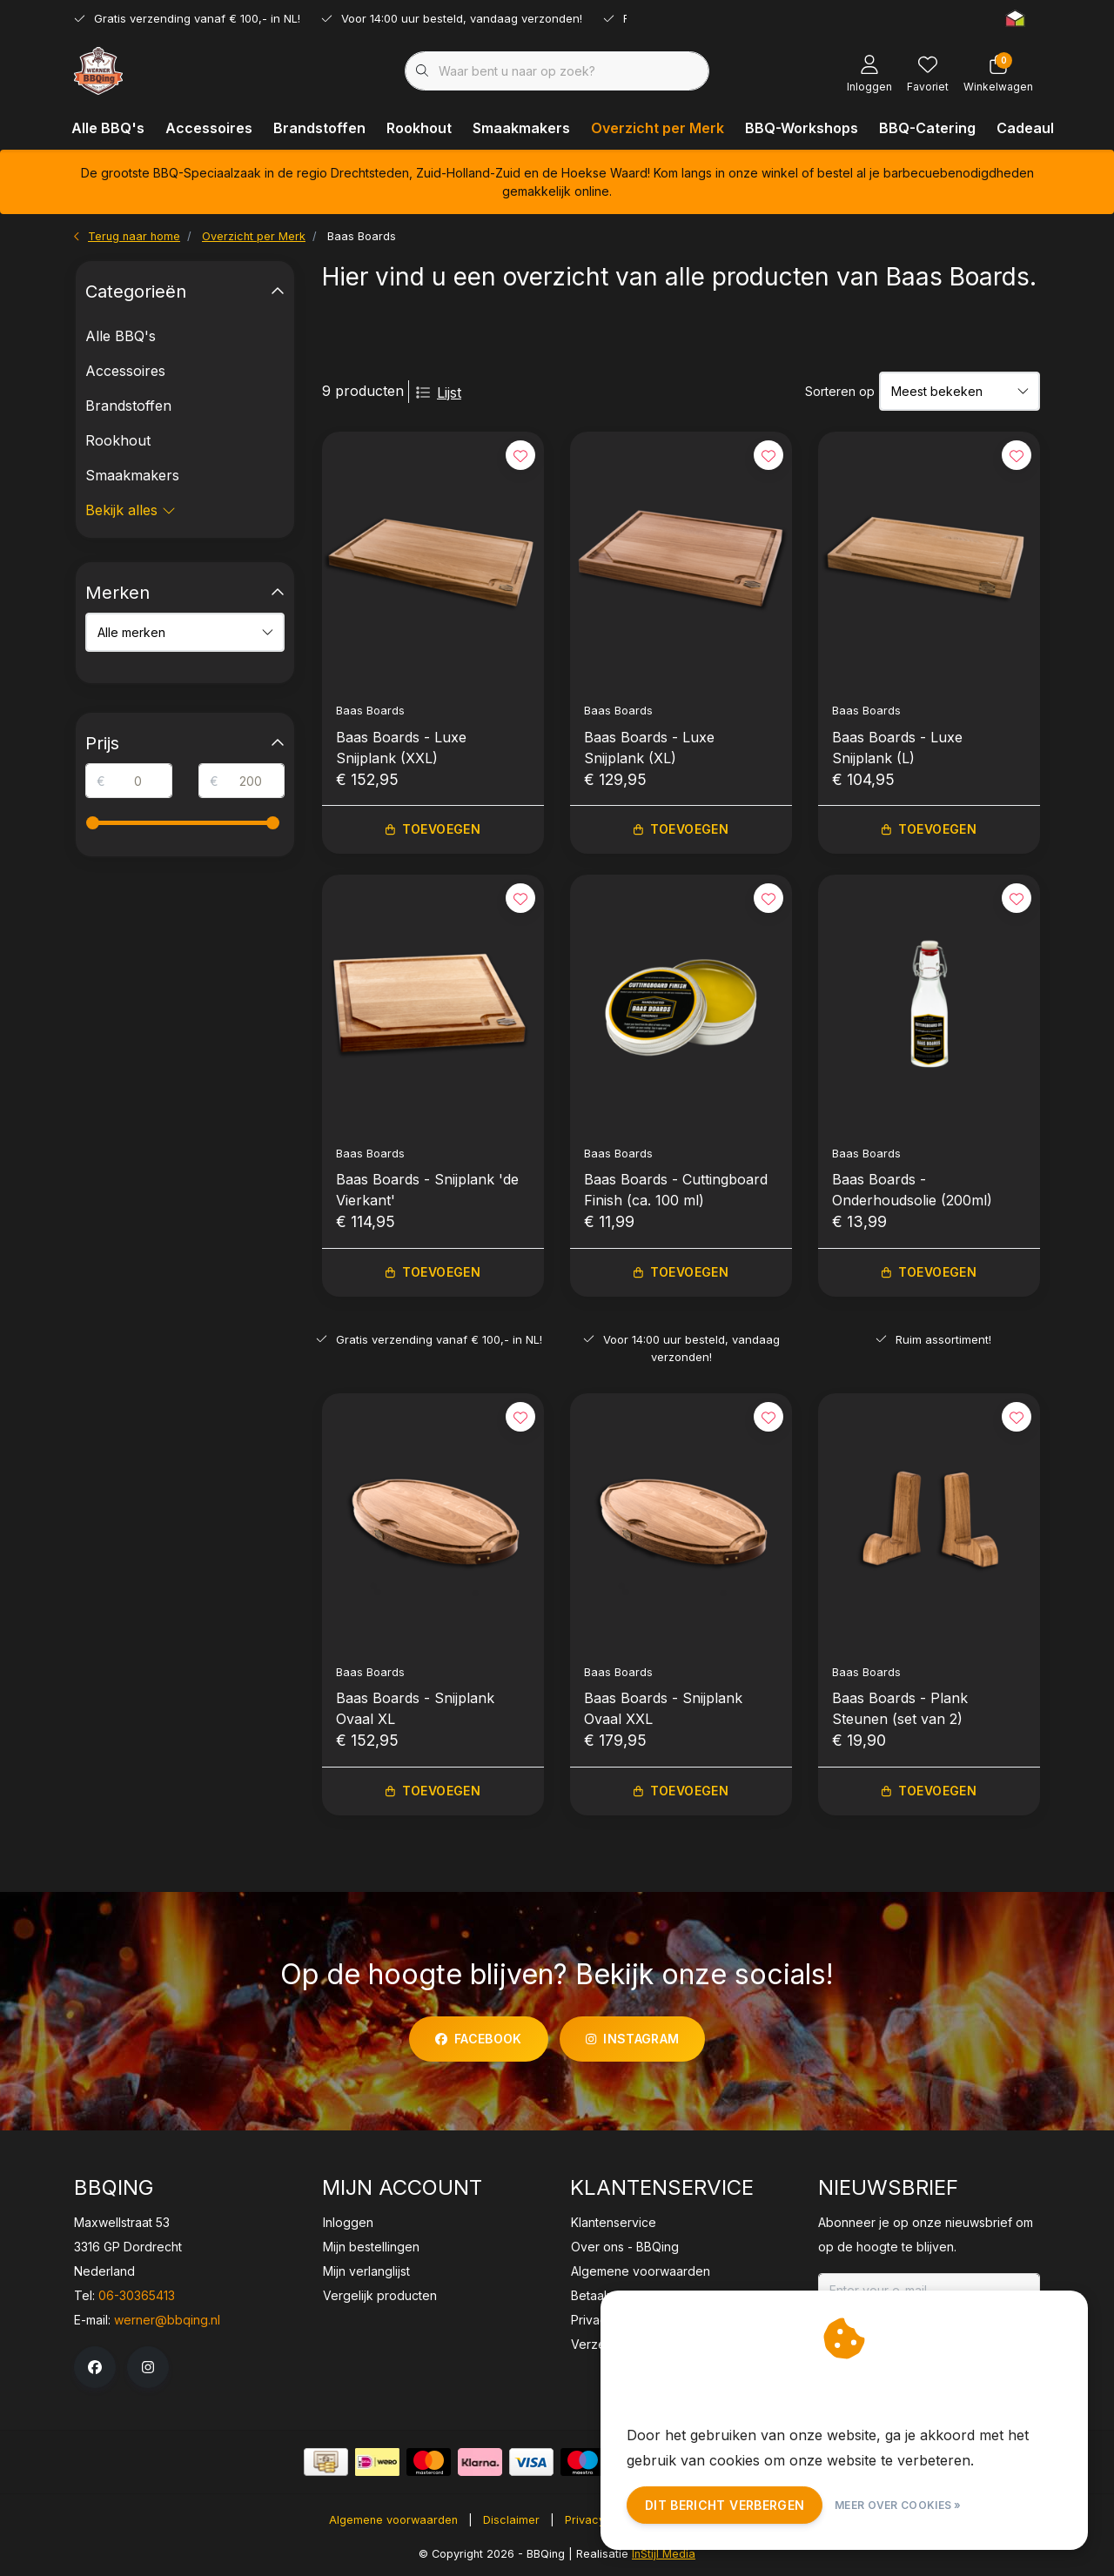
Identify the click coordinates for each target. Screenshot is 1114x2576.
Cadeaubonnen (1050, 128)
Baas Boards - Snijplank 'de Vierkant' (427, 1190)
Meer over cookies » (898, 2505)
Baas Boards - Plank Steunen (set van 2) (900, 1708)
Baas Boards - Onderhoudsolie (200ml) (912, 1190)
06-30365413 (136, 2295)
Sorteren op (840, 391)
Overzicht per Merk (657, 128)
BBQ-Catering (927, 128)
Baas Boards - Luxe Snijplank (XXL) (401, 747)
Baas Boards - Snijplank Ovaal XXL (663, 1708)
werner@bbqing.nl (167, 2319)
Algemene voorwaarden (393, 2519)
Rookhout (419, 128)
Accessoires (208, 128)
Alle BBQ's (107, 128)
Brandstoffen (319, 128)
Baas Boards (361, 236)
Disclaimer (511, 2519)
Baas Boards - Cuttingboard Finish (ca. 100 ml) (676, 1190)
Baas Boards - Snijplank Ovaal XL (415, 1708)
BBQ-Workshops (801, 128)
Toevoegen (433, 829)
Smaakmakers (521, 128)
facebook (478, 2038)
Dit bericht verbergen (724, 2505)
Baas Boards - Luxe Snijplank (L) (897, 747)
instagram (632, 2038)
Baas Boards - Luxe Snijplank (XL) (649, 747)
